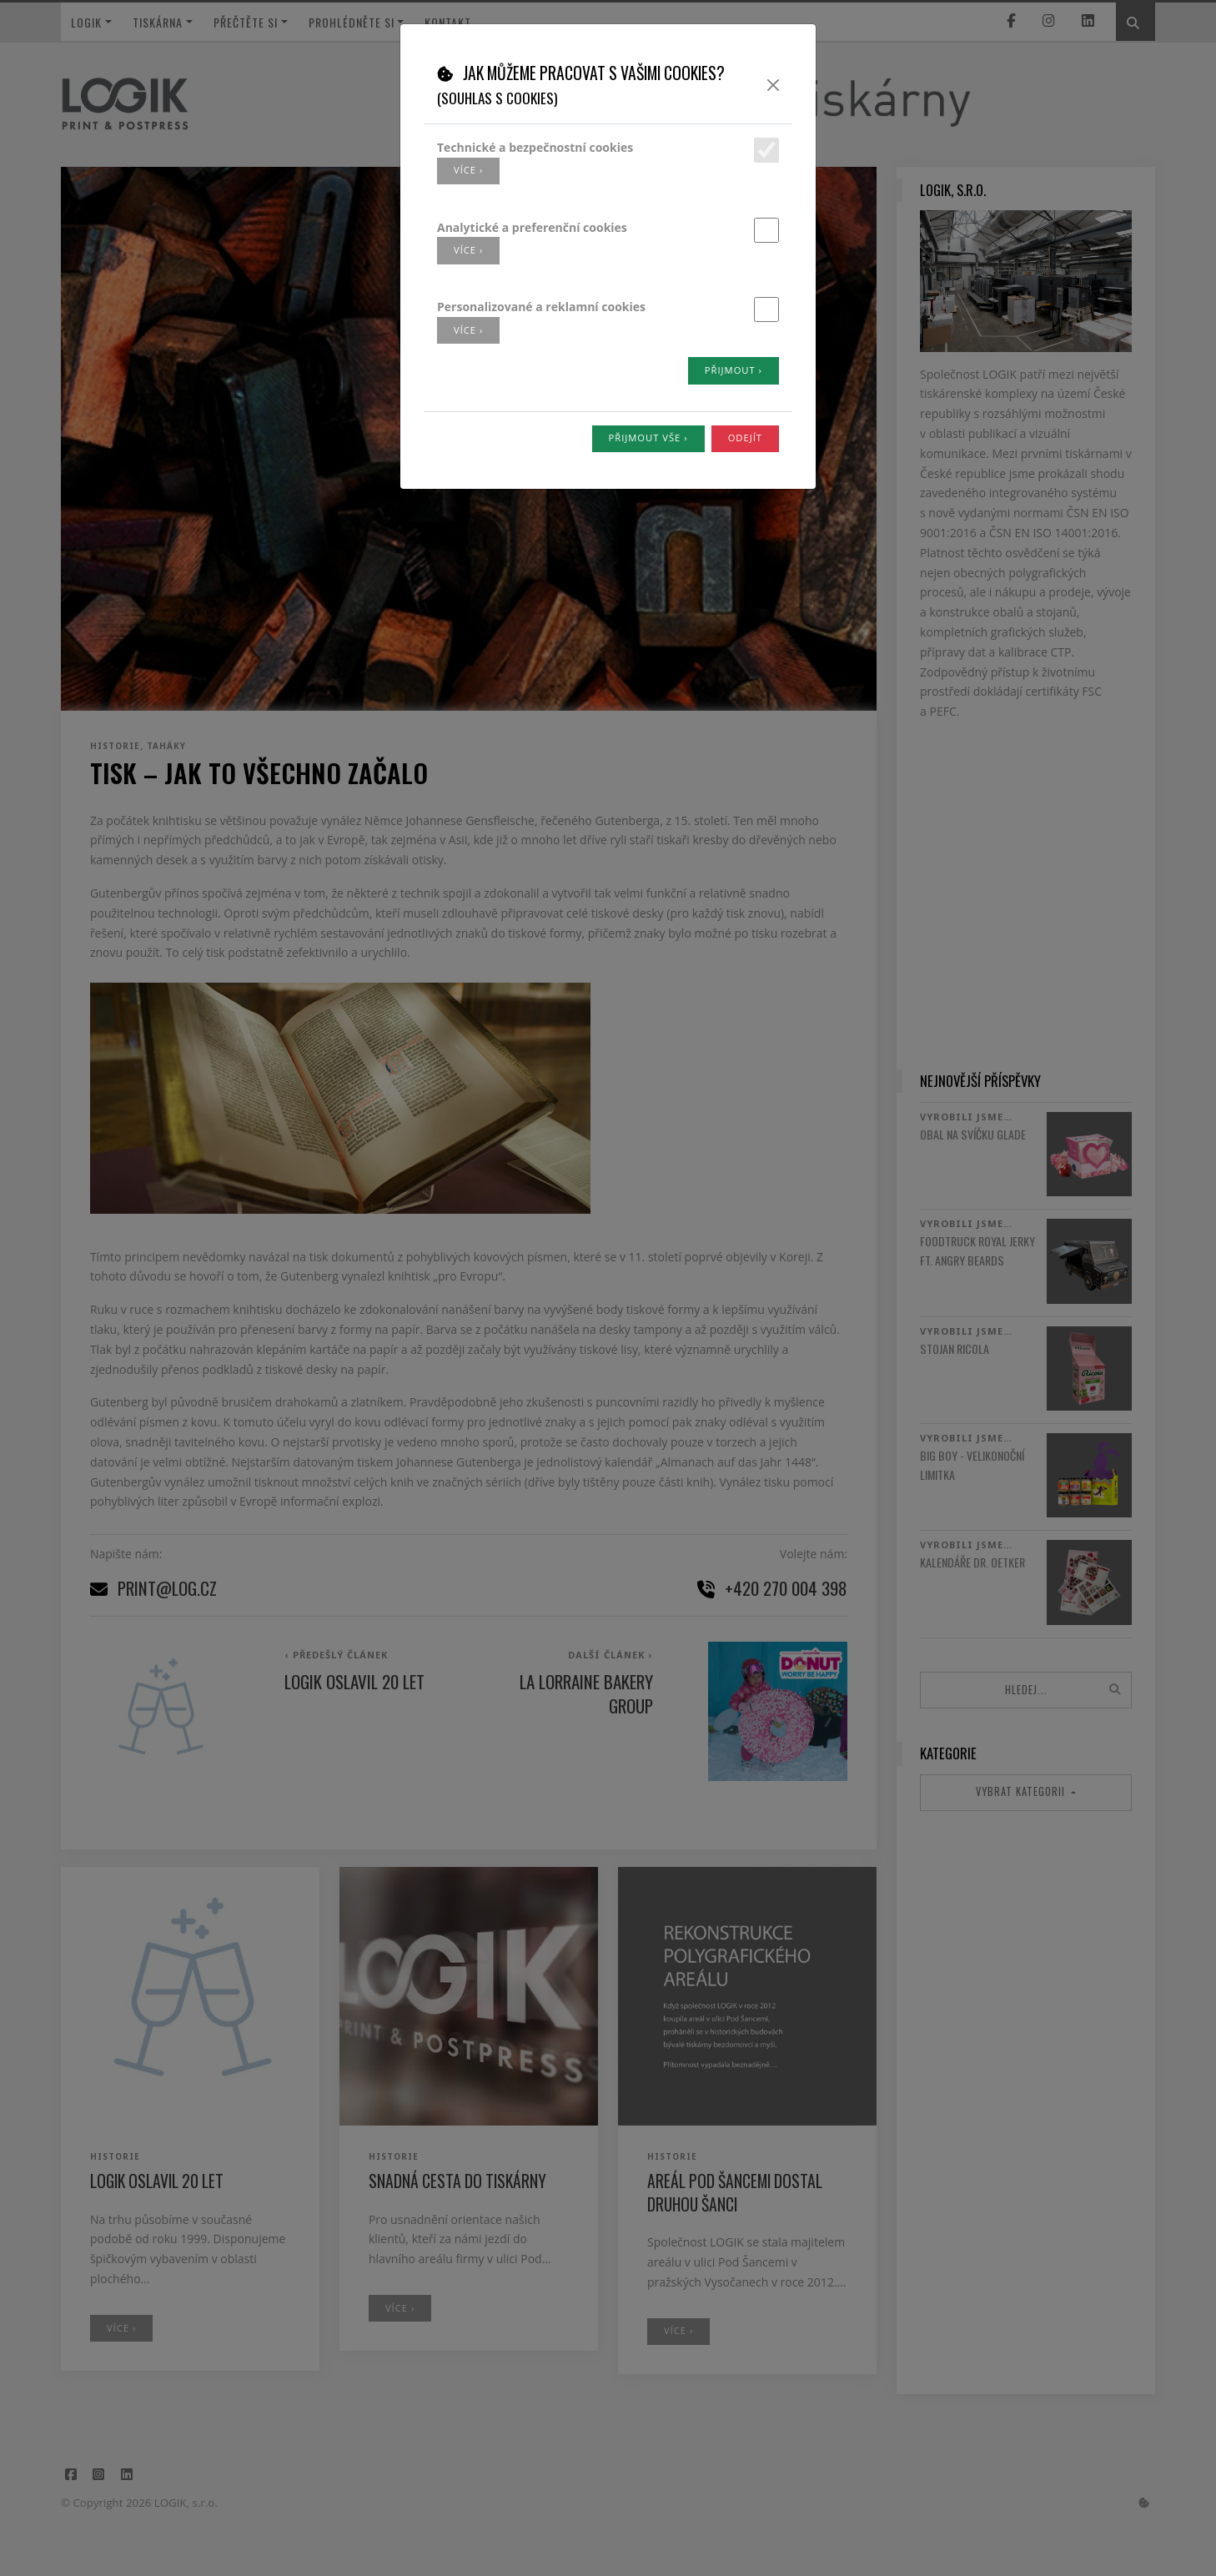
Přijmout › (733, 370)
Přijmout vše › (648, 437)
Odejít (745, 437)
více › (468, 170)
